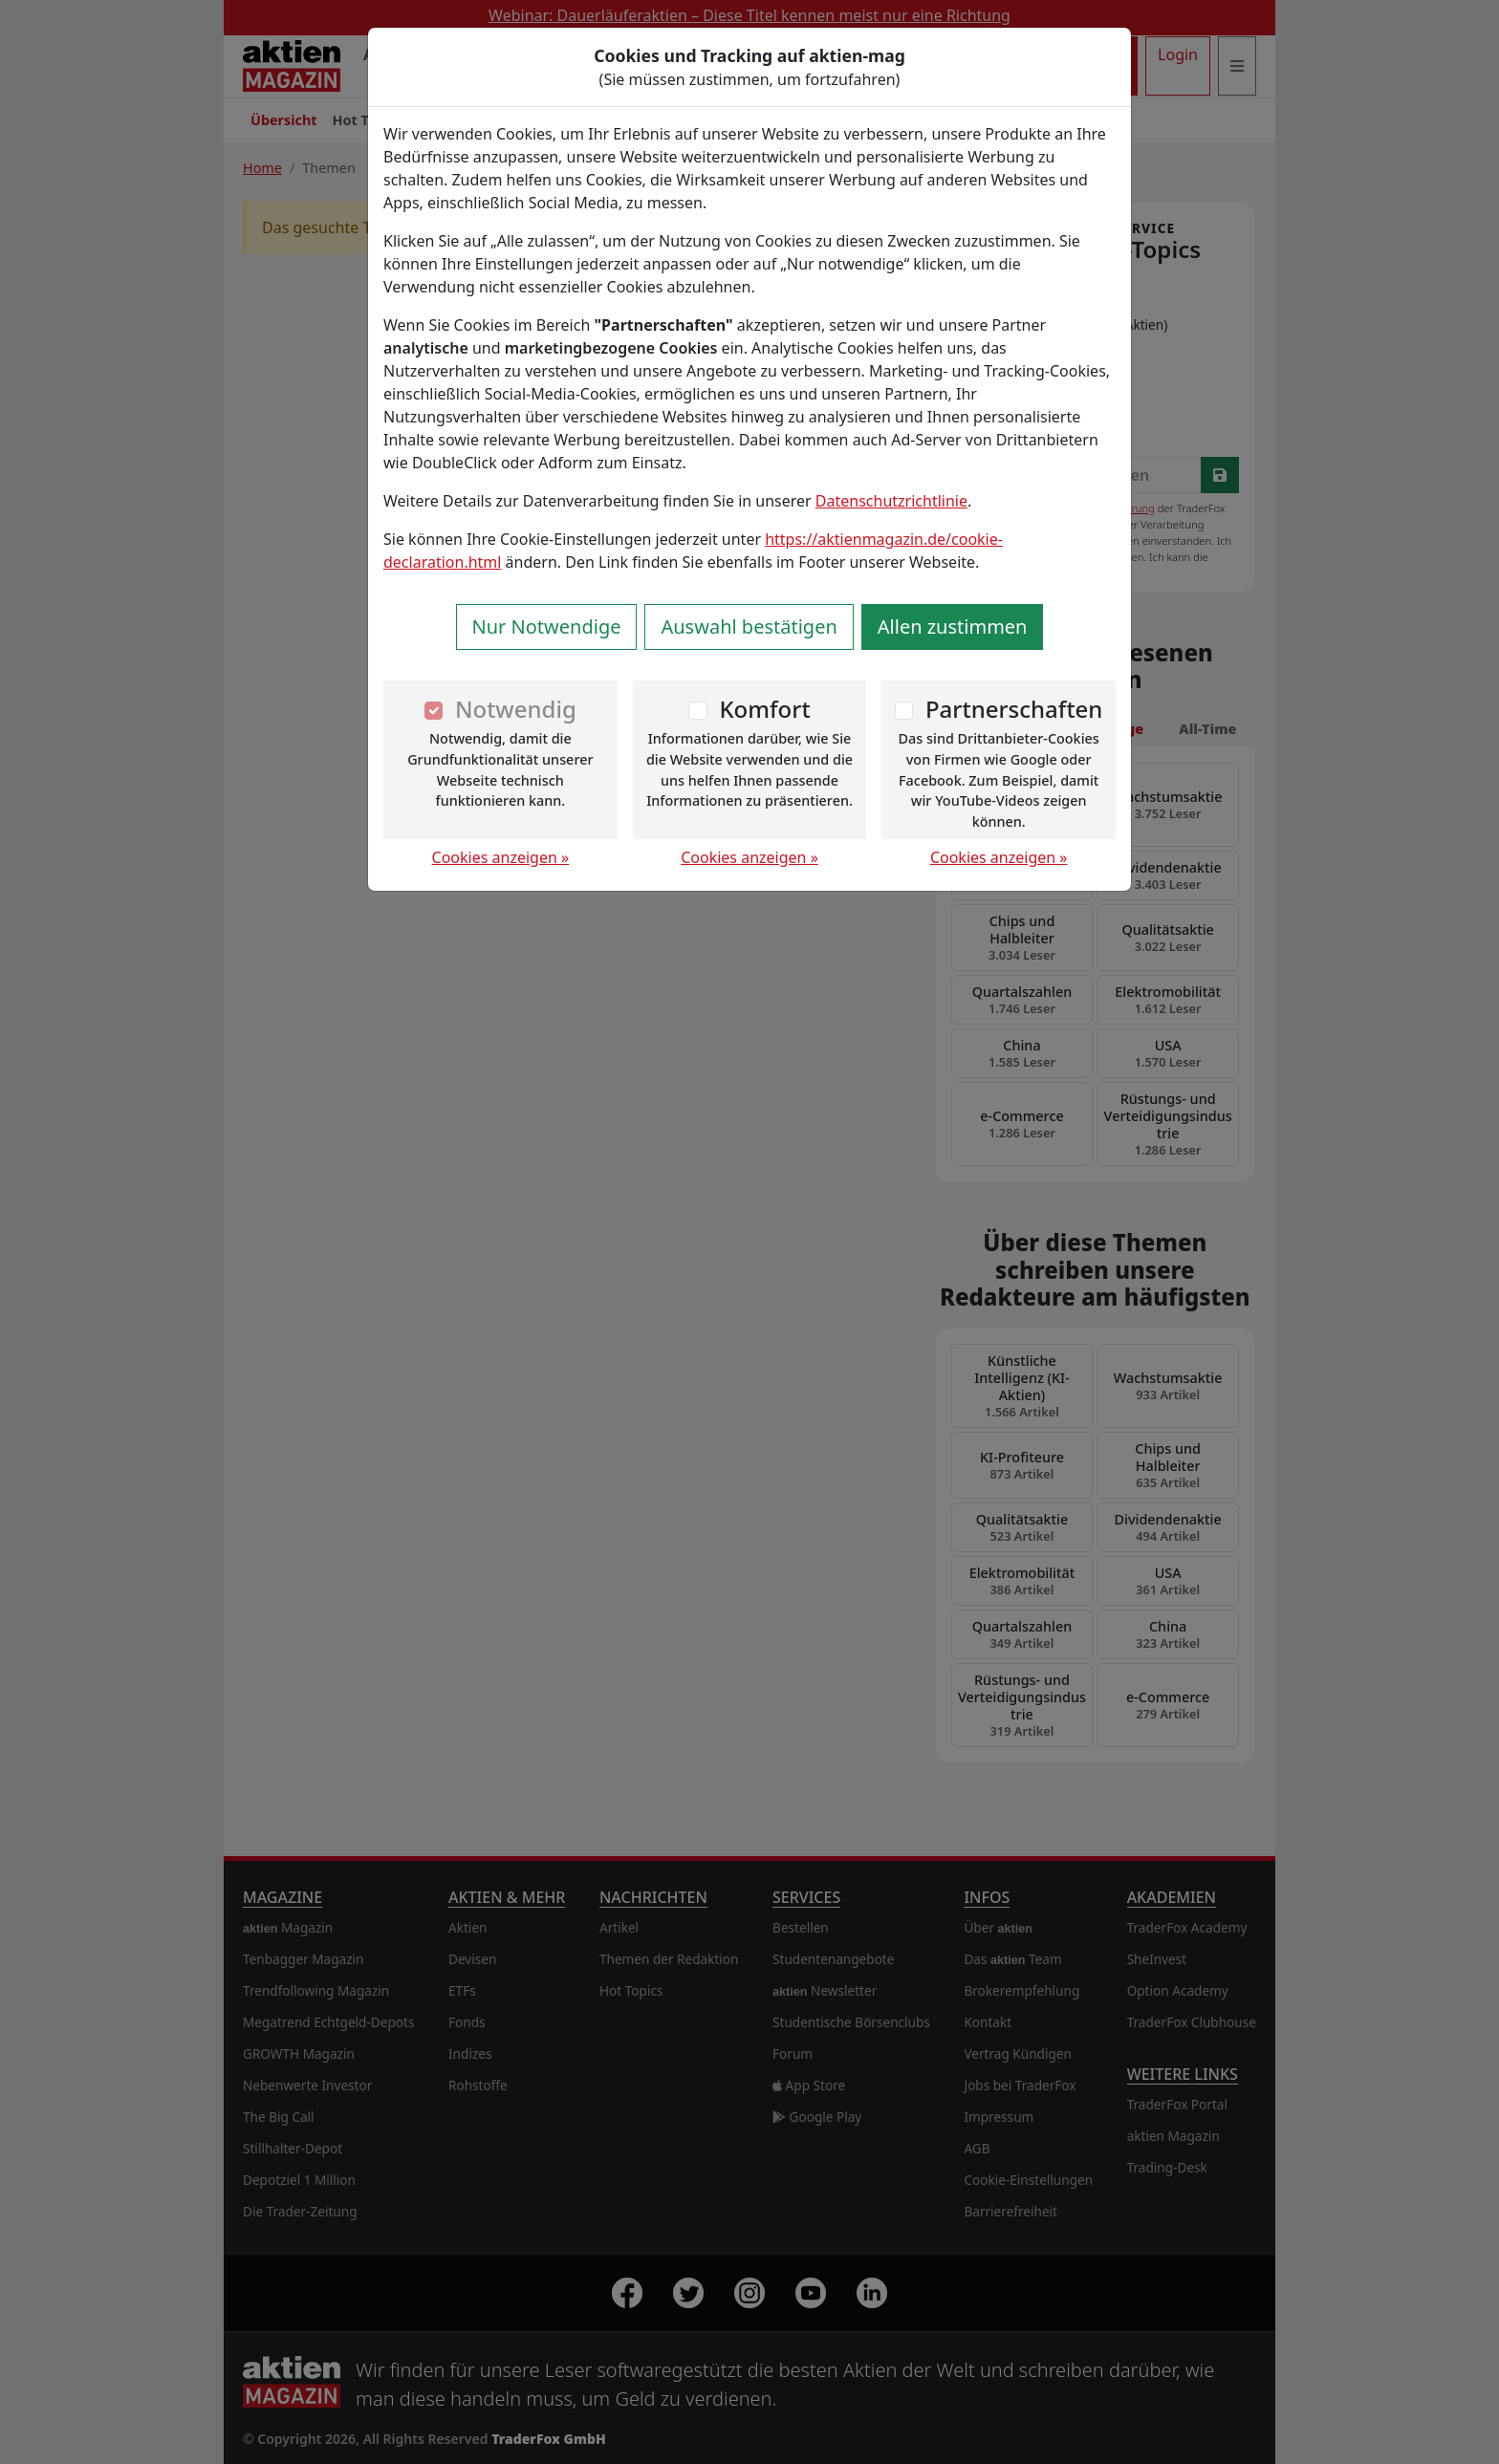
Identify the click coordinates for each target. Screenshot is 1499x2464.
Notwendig (515, 708)
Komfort (764, 708)
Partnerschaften (1014, 708)
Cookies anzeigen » (501, 857)
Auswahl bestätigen (748, 626)
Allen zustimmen (953, 626)
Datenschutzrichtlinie (891, 500)
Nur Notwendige (546, 626)
